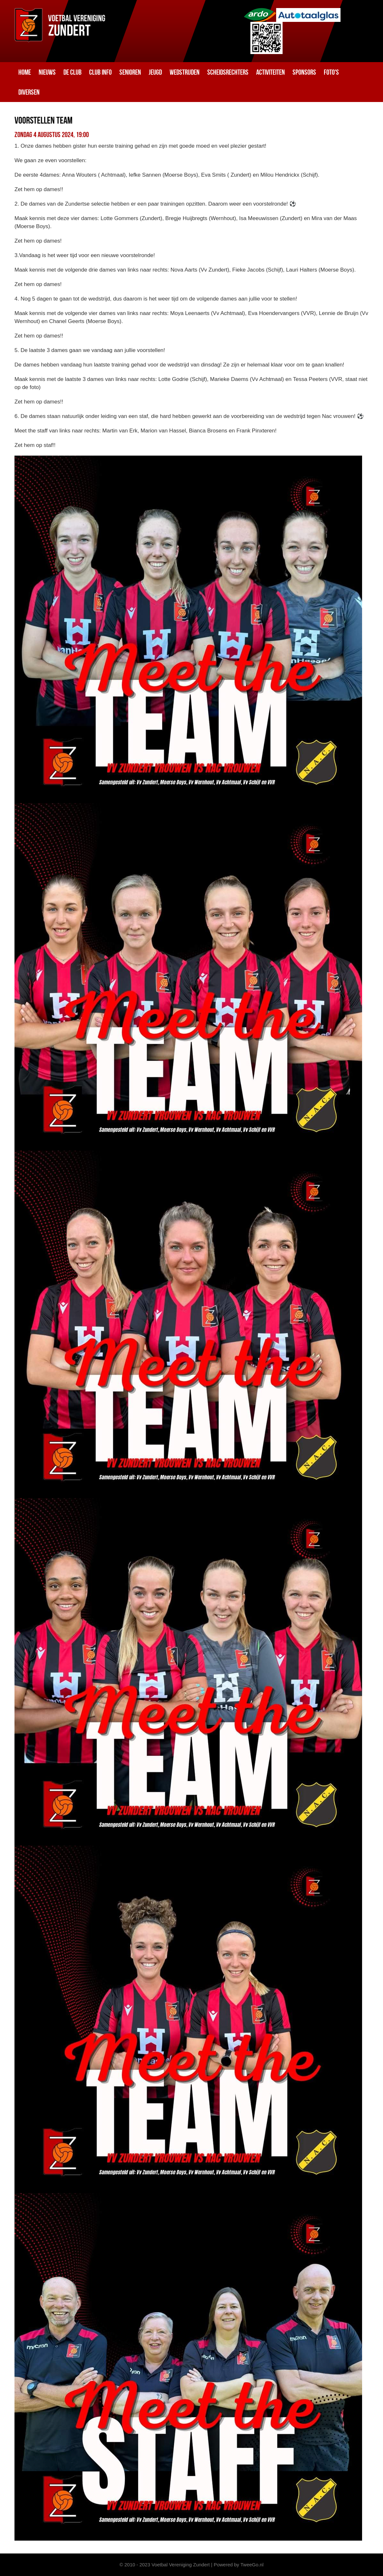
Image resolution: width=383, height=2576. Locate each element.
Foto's (331, 72)
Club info (100, 72)
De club (72, 72)
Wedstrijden (185, 72)
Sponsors (304, 72)
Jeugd (155, 72)
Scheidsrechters (227, 72)
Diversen (29, 92)
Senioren (130, 72)
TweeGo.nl (252, 2564)
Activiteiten (270, 72)
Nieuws (47, 72)
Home (24, 72)
